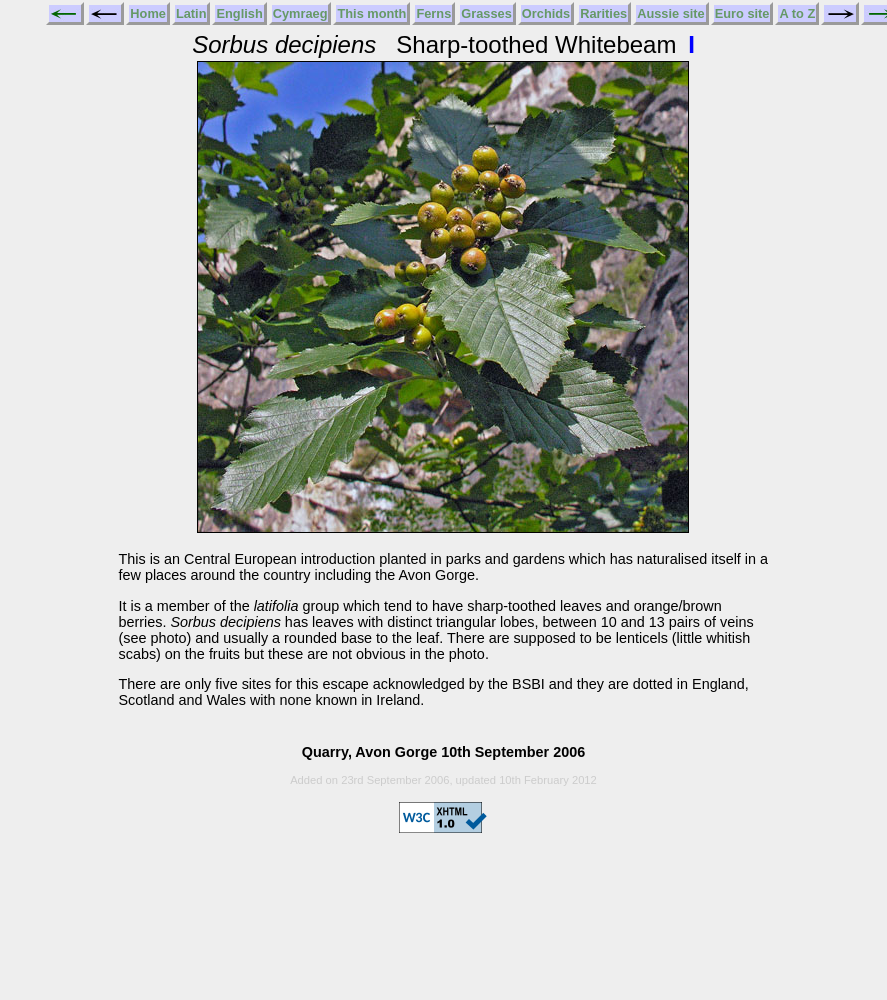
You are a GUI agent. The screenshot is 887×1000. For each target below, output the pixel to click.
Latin (191, 13)
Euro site (742, 13)
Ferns (433, 13)
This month (371, 13)
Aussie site (671, 13)
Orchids (546, 13)
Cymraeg (300, 13)
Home (148, 13)
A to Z (797, 13)
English (239, 13)
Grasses (486, 13)
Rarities (603, 13)
